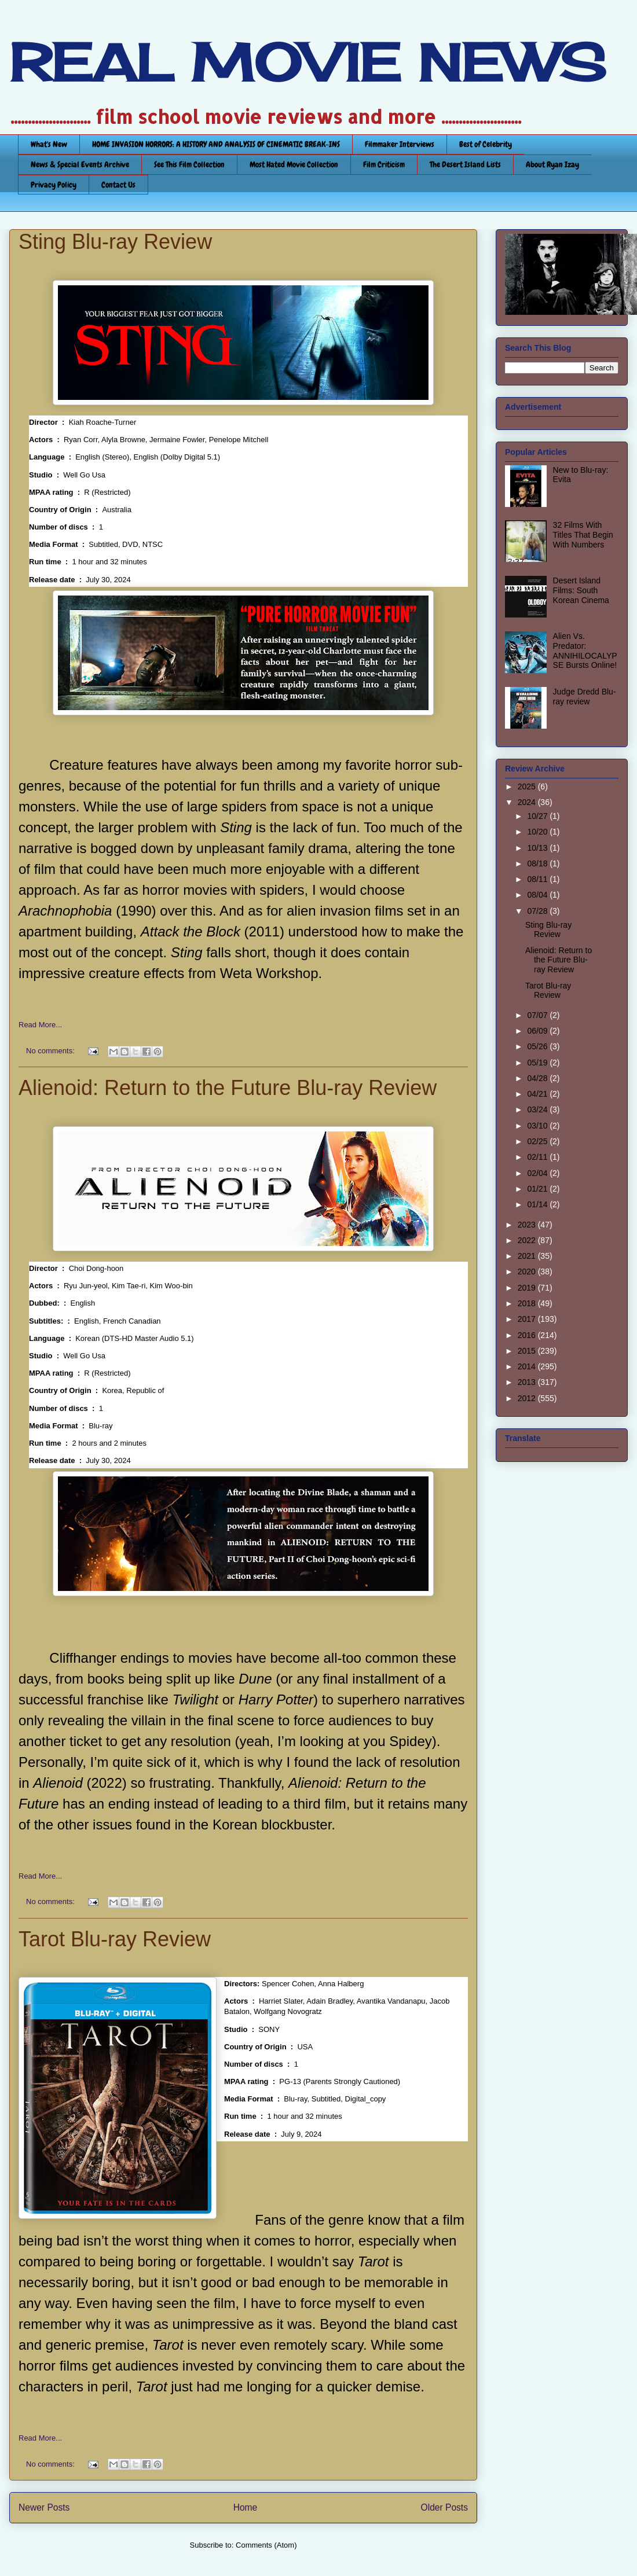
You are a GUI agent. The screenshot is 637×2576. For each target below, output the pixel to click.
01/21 (538, 1188)
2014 (528, 1366)
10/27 (538, 816)
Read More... (40, 1024)
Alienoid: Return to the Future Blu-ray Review (228, 1088)
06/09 (538, 1030)
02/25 (538, 1141)
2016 (528, 1335)
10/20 (538, 831)
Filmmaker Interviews (399, 144)
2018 (528, 1303)
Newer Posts (44, 2507)
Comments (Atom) (266, 2545)
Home (245, 2507)
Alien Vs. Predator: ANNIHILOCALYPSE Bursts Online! (585, 650)
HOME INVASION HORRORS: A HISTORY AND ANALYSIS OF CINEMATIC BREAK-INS (216, 144)
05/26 (538, 1046)
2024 (528, 802)
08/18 (538, 863)
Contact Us (118, 184)
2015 (528, 1350)
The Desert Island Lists (465, 164)
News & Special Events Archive (80, 164)
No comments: (51, 1050)
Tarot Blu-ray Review (115, 1939)
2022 (528, 1240)
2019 (528, 1287)
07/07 (538, 1015)
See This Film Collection (189, 164)
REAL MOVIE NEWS (307, 62)
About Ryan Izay (552, 164)
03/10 (538, 1125)
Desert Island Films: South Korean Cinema (581, 590)
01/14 (538, 1204)
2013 (528, 1382)
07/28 (538, 911)
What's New (49, 144)
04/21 (538, 1093)
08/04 (538, 894)
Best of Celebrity (485, 144)
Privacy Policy (53, 184)
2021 (528, 1256)
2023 (528, 1224)
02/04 (538, 1173)
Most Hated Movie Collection (294, 164)
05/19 (538, 1062)
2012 (528, 1398)
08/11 (538, 879)
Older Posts (444, 2507)
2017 (528, 1319)
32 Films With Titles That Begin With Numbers (583, 534)
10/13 (538, 847)
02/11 (538, 1157)
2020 (528, 1271)
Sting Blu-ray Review (115, 241)
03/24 (538, 1109)
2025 (528, 786)
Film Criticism (384, 164)
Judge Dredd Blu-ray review (584, 696)
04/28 (538, 1078)
